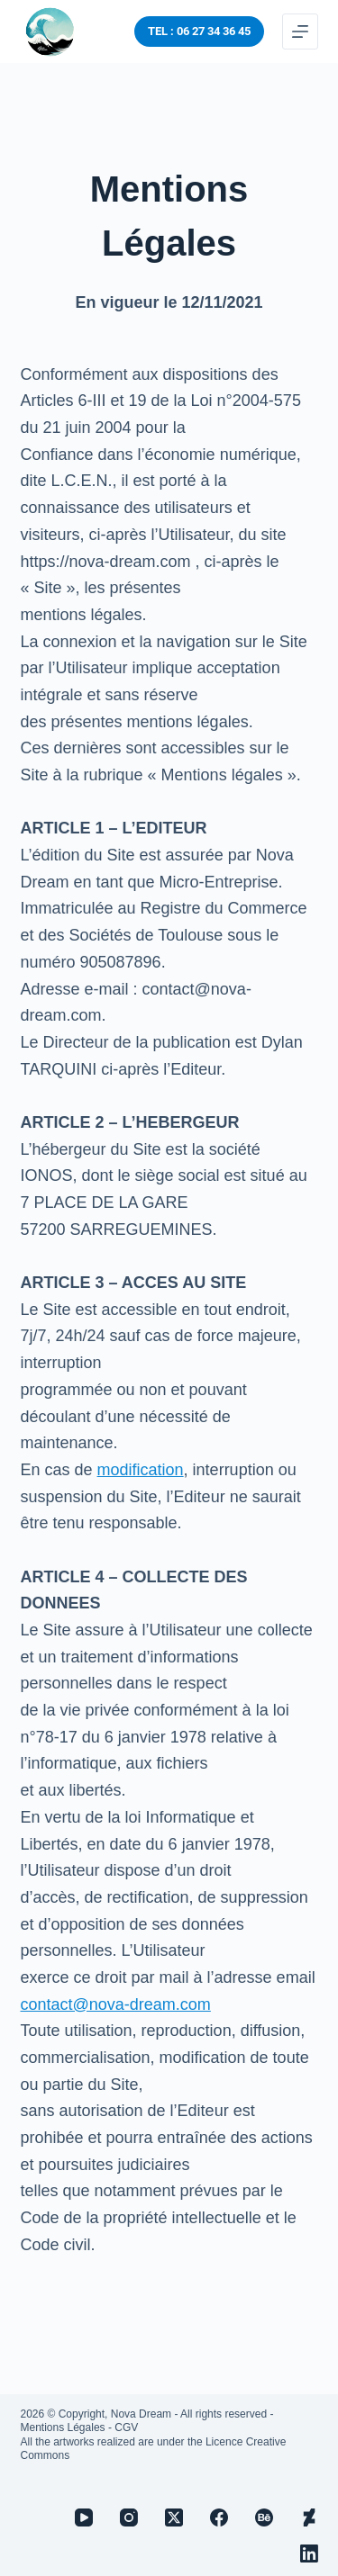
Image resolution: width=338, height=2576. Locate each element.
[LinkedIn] (309, 2553)
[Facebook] (219, 2517)
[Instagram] (129, 2517)
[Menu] (300, 32)
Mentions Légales (63, 2427)
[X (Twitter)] (174, 2517)
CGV (126, 2427)
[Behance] (264, 2517)
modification (140, 1470)
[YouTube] (84, 2517)
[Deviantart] (309, 2517)
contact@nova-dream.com (116, 2004)
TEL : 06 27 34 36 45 (199, 31)
